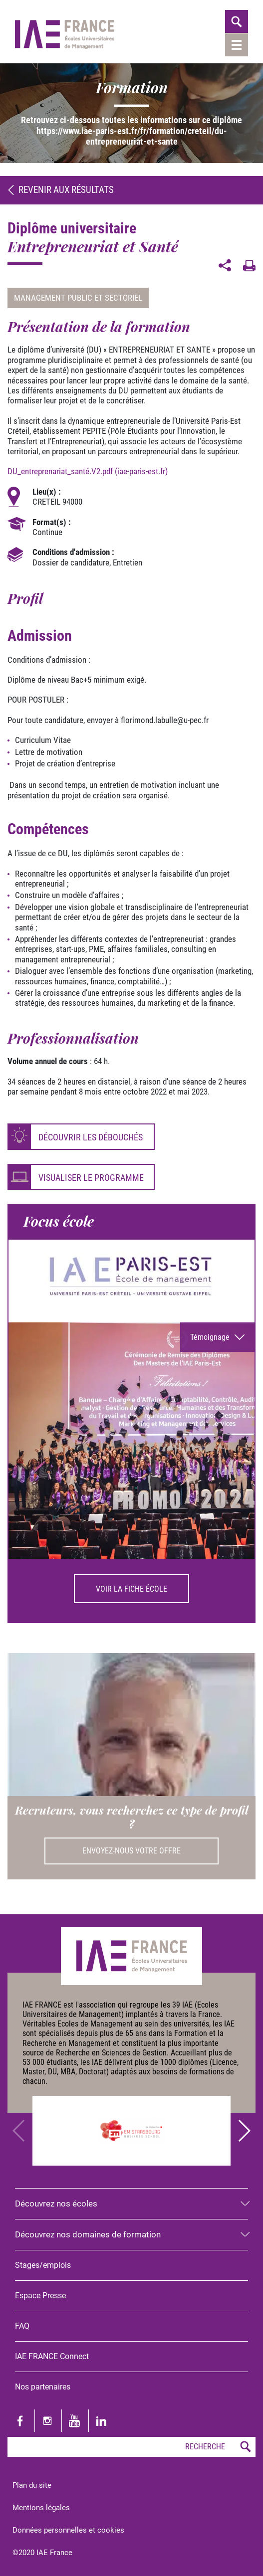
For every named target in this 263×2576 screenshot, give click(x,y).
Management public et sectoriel (78, 298)
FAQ (22, 2326)
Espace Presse (40, 2295)
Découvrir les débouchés (90, 1137)
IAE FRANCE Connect (52, 2356)
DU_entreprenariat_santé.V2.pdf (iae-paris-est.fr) (87, 471)
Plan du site (31, 2484)
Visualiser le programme (91, 1177)
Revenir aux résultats (60, 189)
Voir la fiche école (131, 1589)
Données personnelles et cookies (68, 2529)
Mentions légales (41, 2507)
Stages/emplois (43, 2265)
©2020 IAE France (42, 2552)
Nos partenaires (42, 2387)
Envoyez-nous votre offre (131, 1850)
